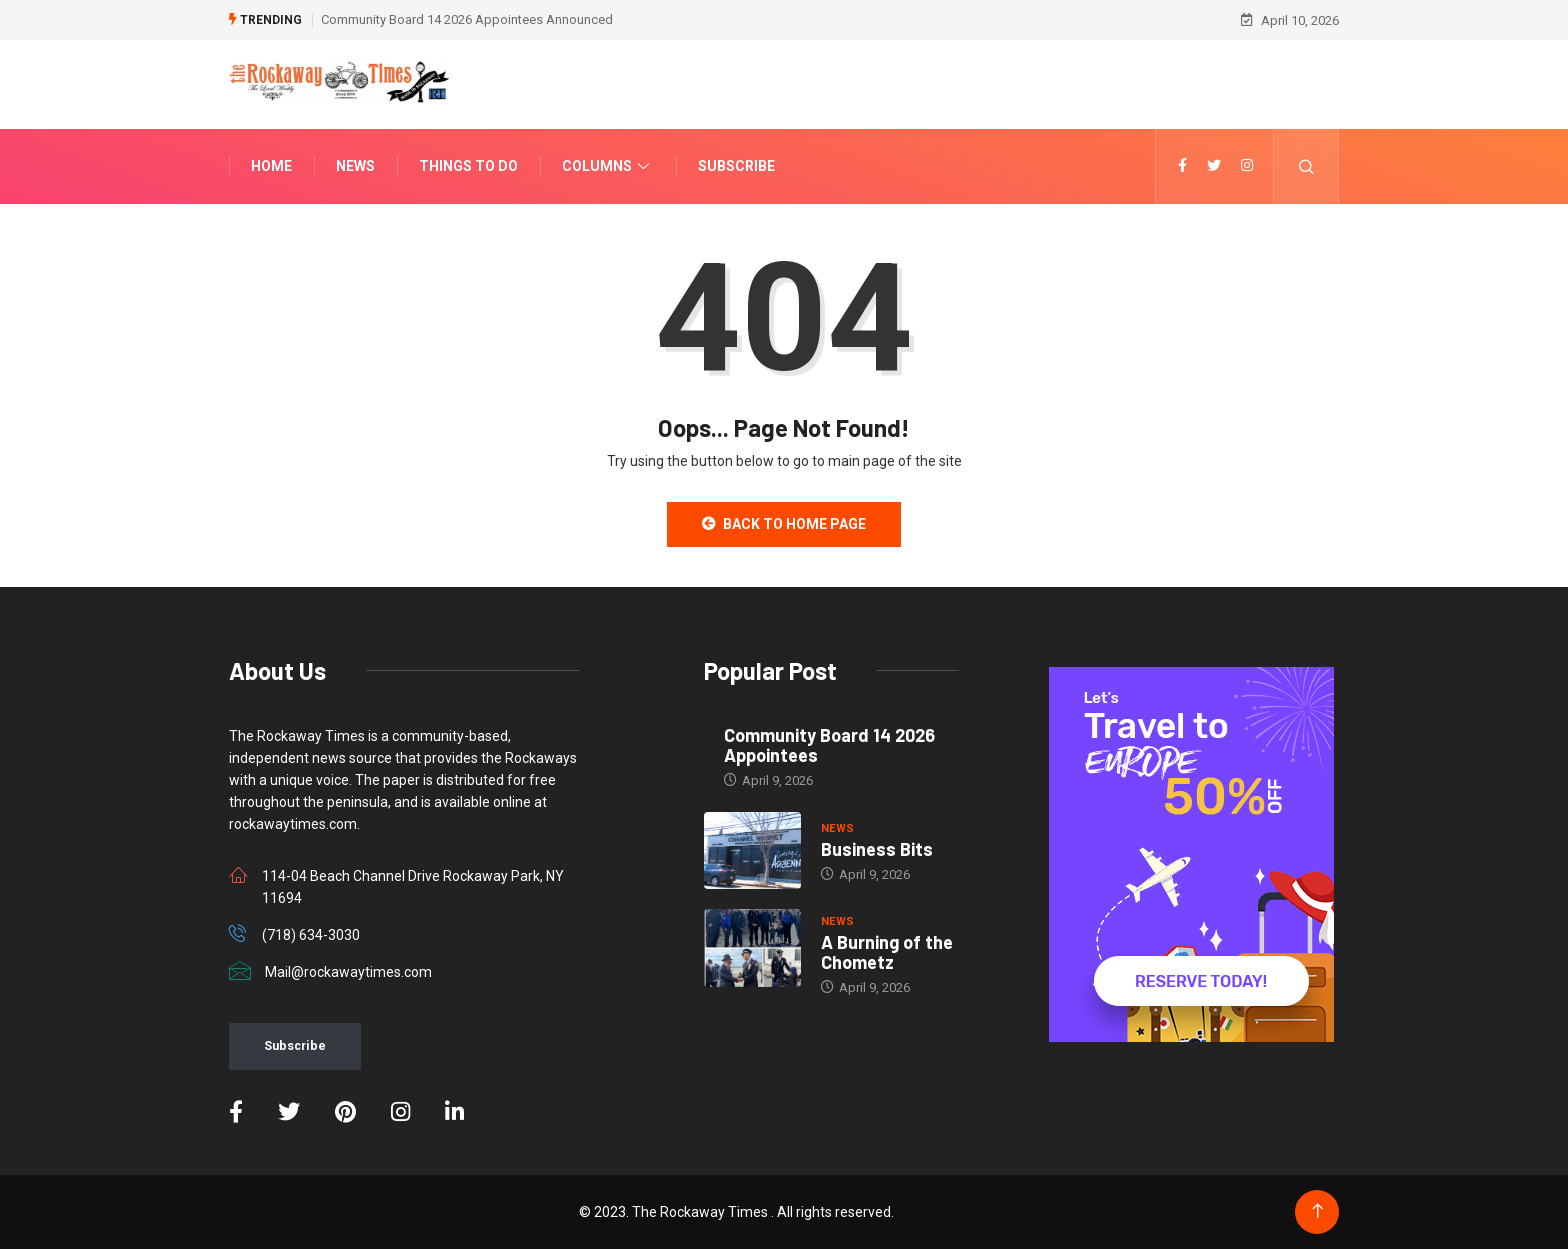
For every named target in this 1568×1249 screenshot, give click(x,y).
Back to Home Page (784, 524)
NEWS (838, 828)
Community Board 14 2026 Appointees (829, 745)
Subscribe (736, 166)
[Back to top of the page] (1317, 1211)
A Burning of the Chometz (887, 952)
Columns (608, 166)
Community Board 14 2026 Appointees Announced (467, 19)
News (355, 166)
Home (271, 166)
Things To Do (468, 166)
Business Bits (877, 849)
